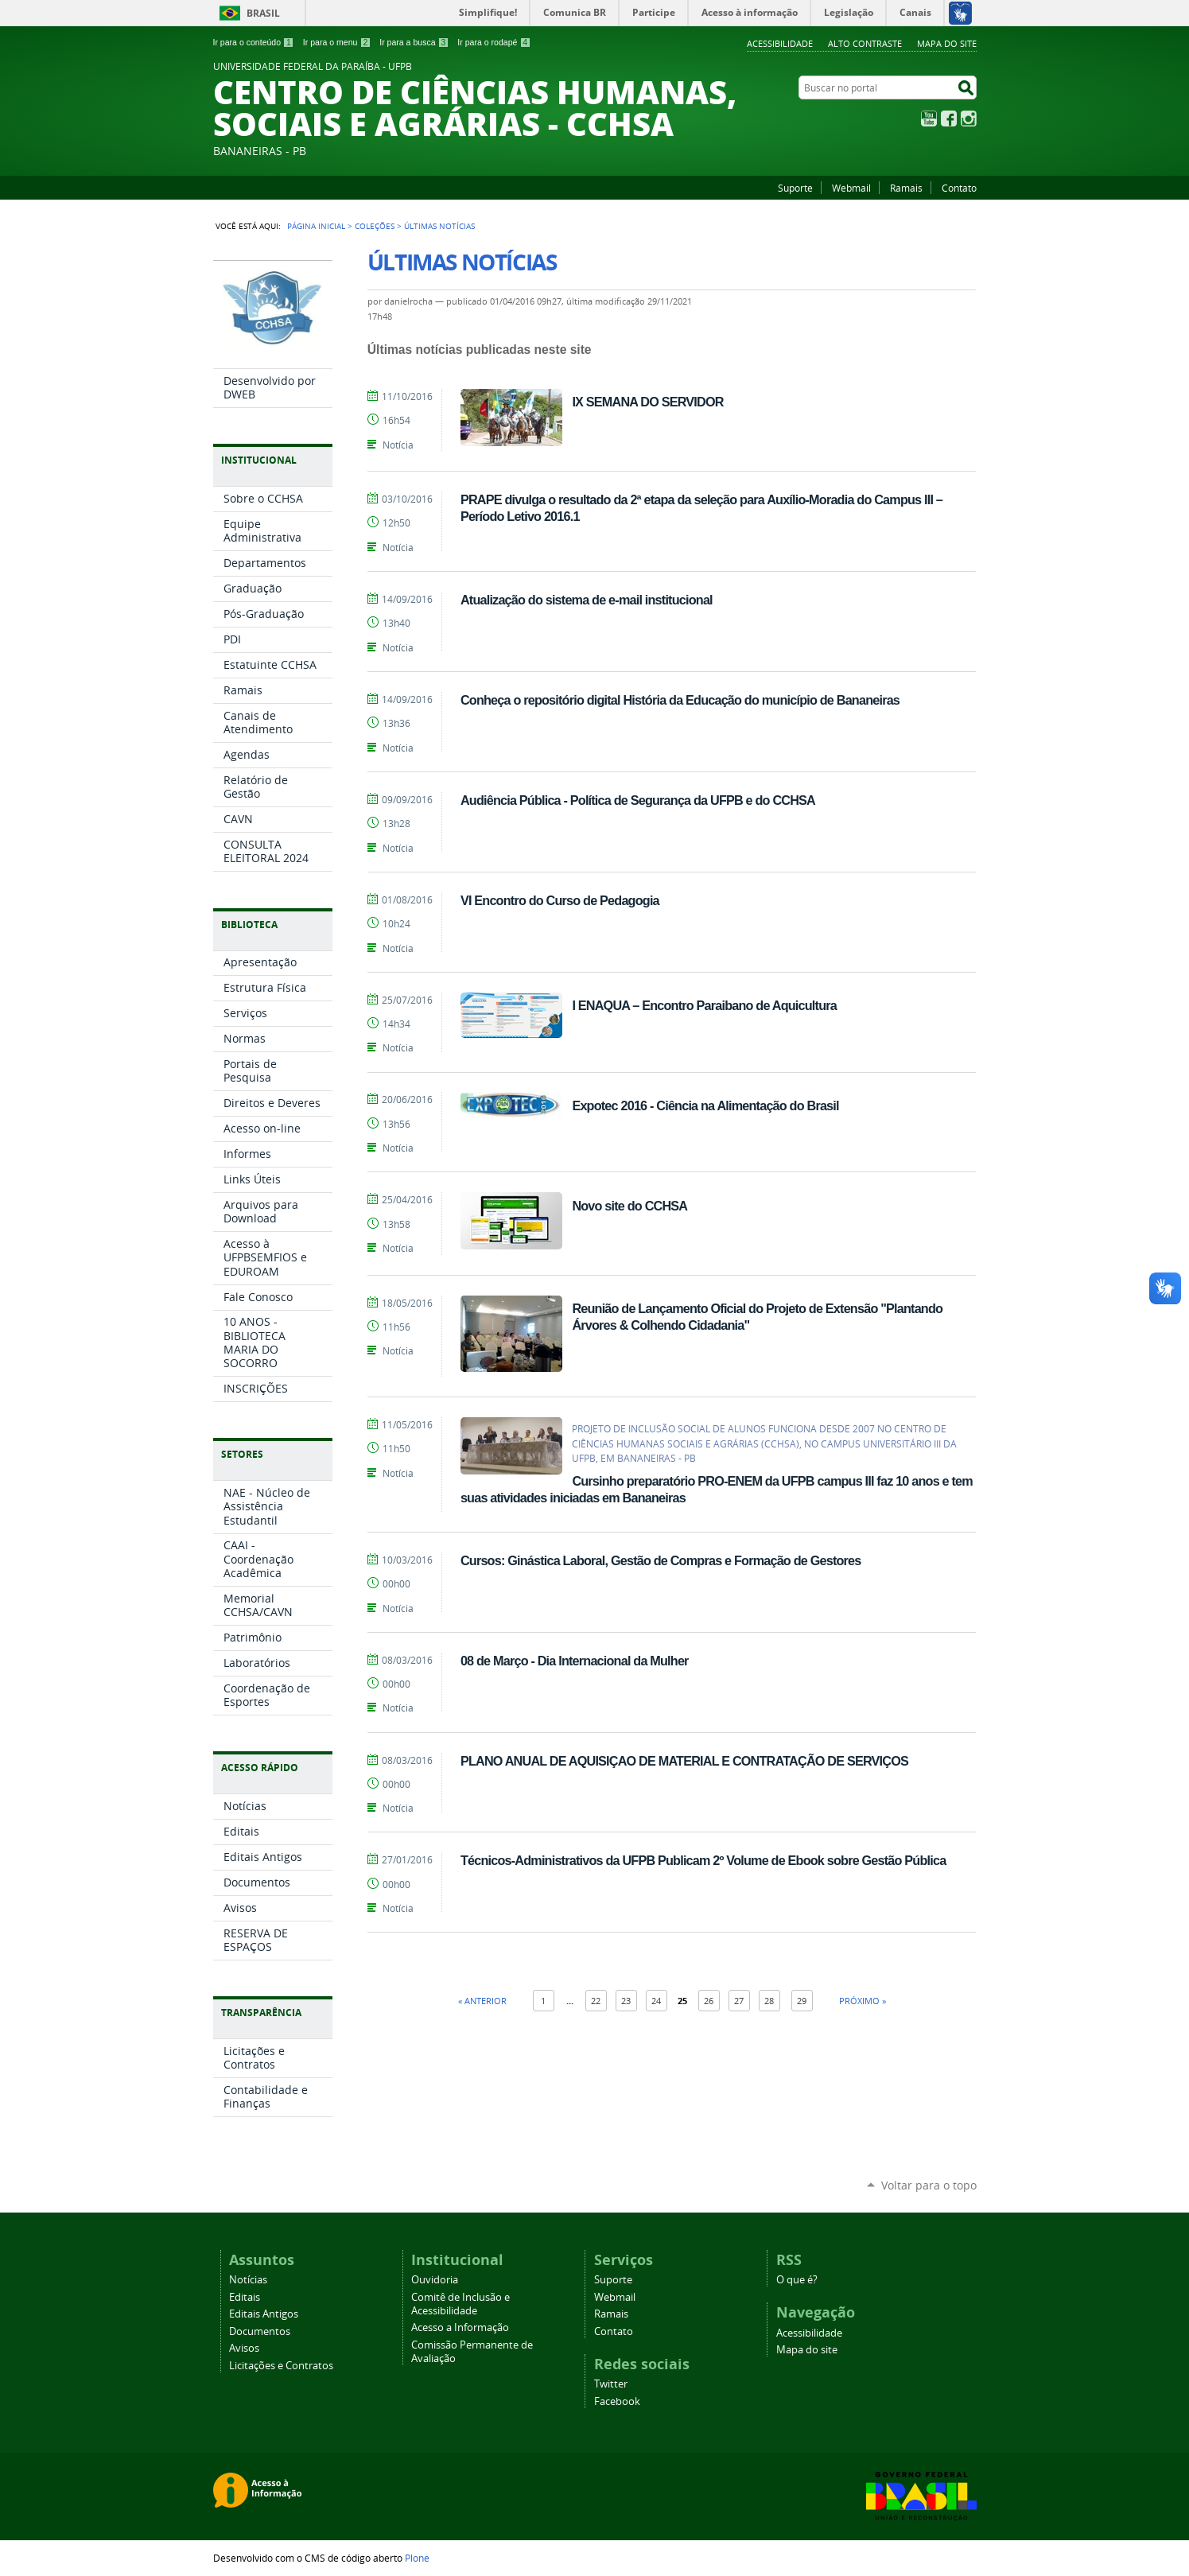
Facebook (949, 118)
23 (626, 2001)
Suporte (795, 187)
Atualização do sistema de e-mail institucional (586, 600)
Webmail (851, 187)
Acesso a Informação (460, 2327)
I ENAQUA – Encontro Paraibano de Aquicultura (704, 1005)
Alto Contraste (865, 43)
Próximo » (862, 2001)
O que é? (797, 2280)
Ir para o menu (337, 42)
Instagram (969, 118)
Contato (959, 187)
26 (708, 2001)
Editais (244, 2297)
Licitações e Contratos (281, 2365)
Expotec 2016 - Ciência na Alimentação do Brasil (705, 1105)
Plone (417, 2557)
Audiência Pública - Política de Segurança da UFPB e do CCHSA (637, 800)
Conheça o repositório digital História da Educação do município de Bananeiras (680, 700)
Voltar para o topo (929, 2185)
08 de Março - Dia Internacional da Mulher (574, 1660)
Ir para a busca (414, 42)
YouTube (929, 118)
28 (769, 2001)
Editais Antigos (263, 2314)
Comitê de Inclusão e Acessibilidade (460, 2304)
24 (656, 2001)
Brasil (263, 13)
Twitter (611, 2384)
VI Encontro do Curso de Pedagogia (559, 900)
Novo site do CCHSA (629, 1206)
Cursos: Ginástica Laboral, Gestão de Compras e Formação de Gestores (660, 1560)
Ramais (906, 187)
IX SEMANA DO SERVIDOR (647, 401)
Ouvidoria (434, 2280)
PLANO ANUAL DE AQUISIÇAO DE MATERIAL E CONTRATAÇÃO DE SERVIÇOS (684, 1761)
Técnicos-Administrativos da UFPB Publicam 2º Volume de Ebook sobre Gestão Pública (703, 1860)
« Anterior (482, 2001)
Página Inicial (316, 225)
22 (595, 2001)
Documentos (259, 2331)
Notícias (248, 2280)
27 (739, 2001)
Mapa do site (947, 43)
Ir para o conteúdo (253, 42)
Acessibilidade (780, 43)
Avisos (244, 2348)
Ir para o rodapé (493, 42)
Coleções (374, 225)
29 (801, 2001)
